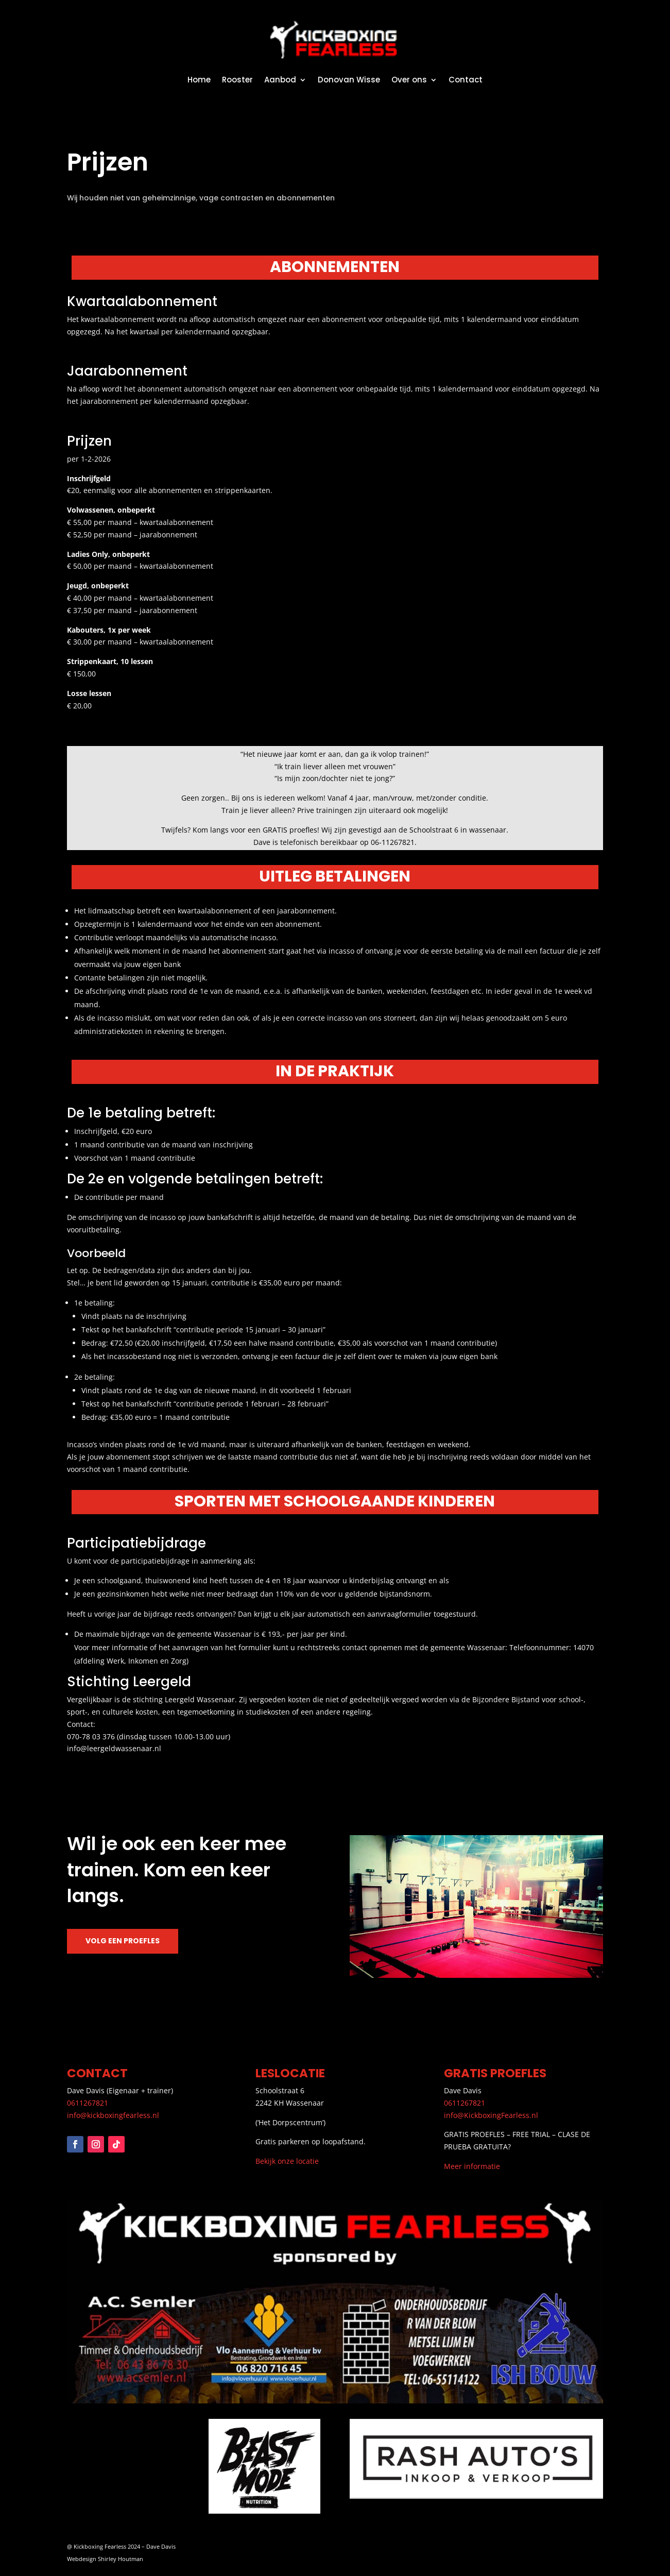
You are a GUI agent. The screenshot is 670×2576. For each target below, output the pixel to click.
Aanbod (280, 79)
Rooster (237, 79)
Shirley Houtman (120, 2559)
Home (199, 79)
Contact (466, 79)
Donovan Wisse (349, 79)
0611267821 (87, 2103)
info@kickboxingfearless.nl (113, 2115)
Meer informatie (472, 2166)
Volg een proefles (122, 1941)
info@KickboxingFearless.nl (491, 2115)
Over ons (409, 79)
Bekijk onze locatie (287, 2161)
